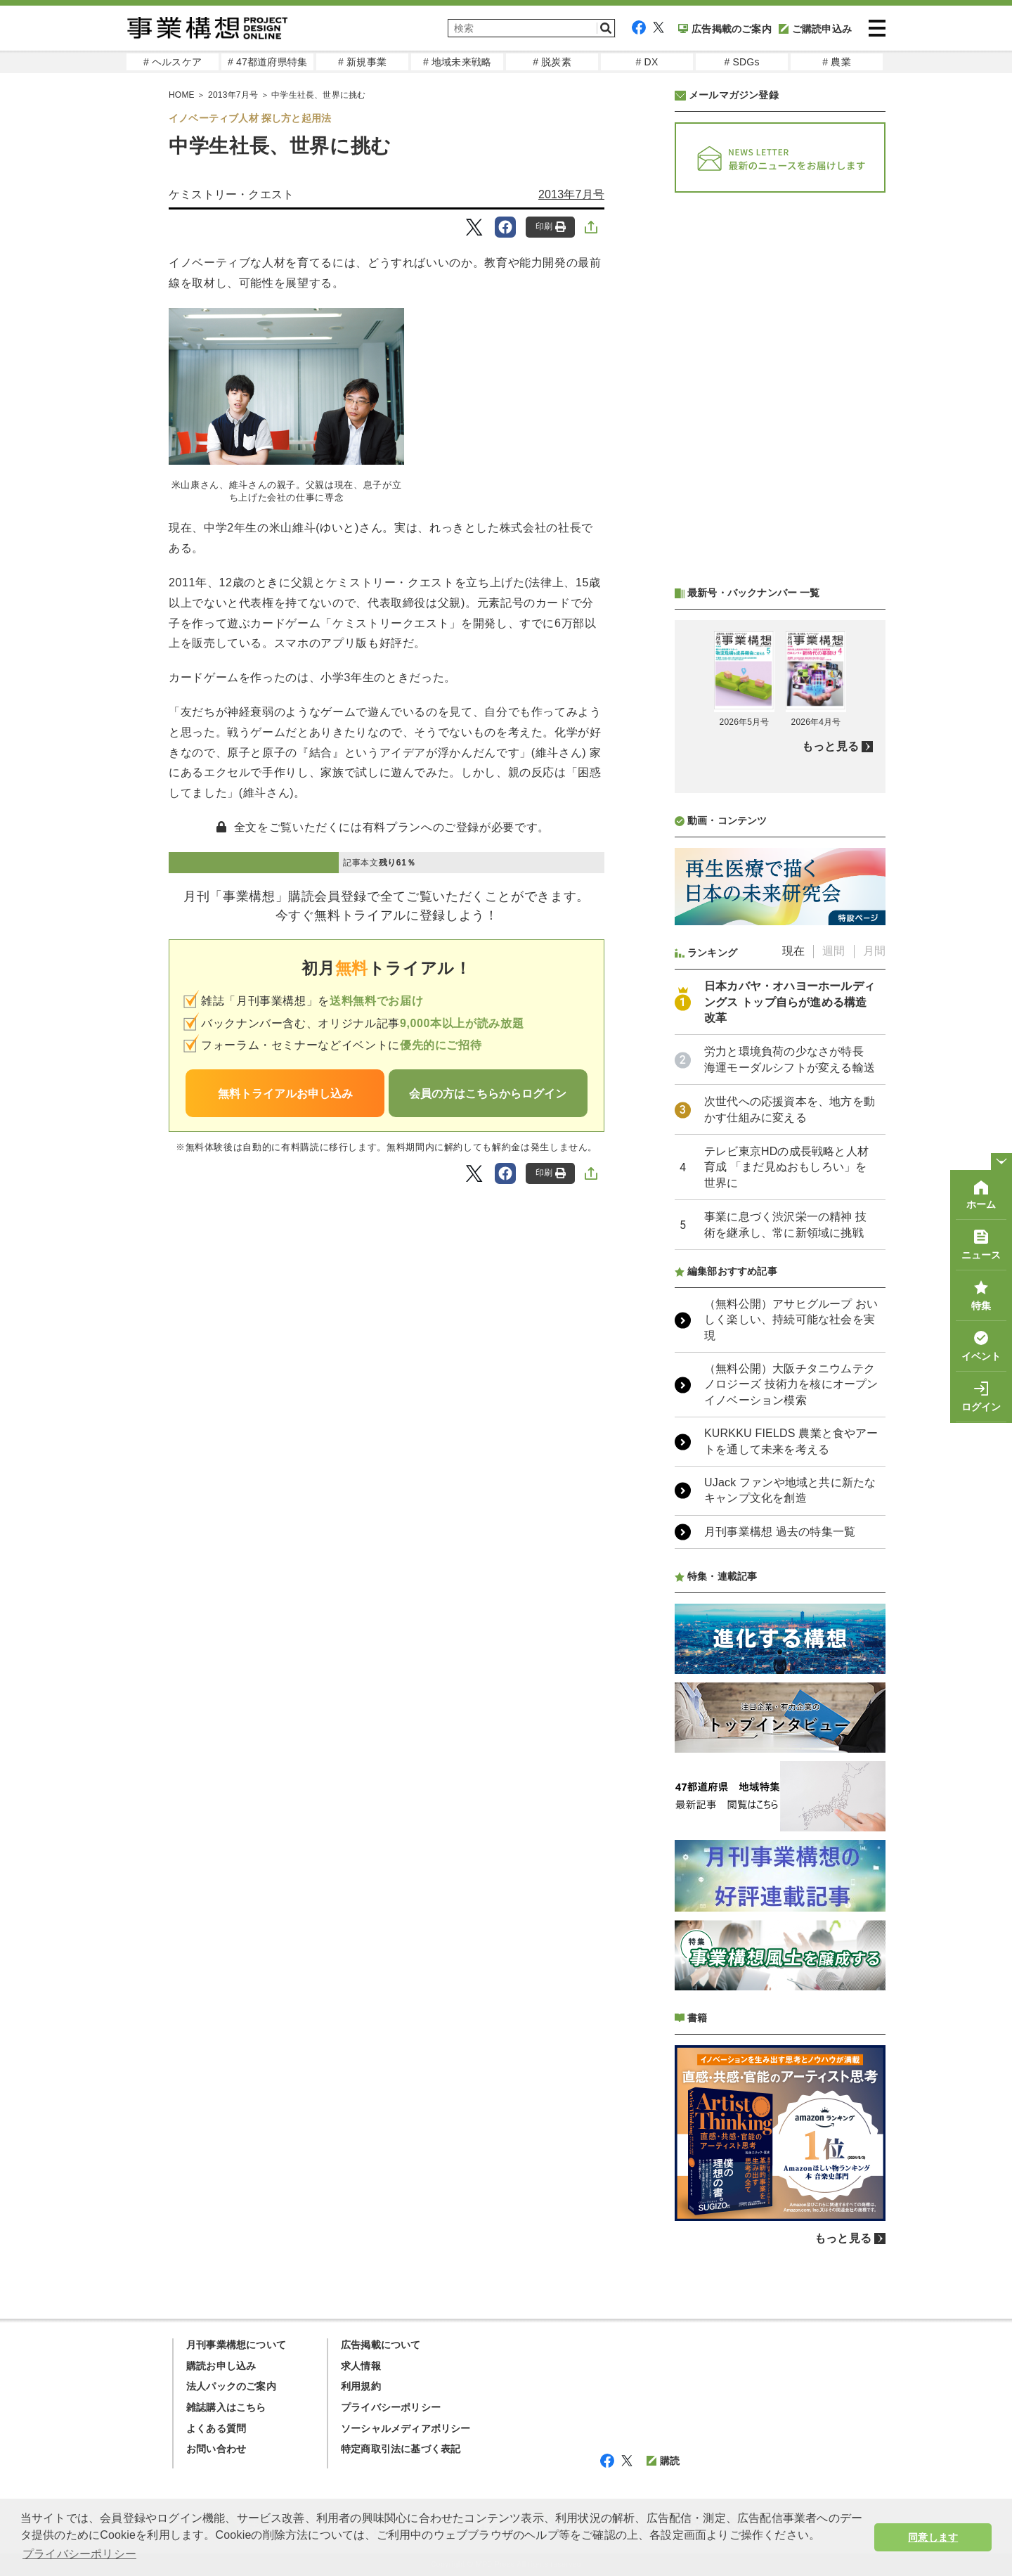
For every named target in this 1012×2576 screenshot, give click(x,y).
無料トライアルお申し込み (285, 1094)
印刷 (551, 226)
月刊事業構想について (236, 2345)
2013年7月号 (571, 194)
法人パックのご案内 (231, 2386)
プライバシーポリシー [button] (79, 2554)
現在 (793, 951)
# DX (647, 61)
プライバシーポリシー (391, 2407)
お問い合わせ (216, 2449)
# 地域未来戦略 (457, 61)
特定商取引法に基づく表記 (400, 2449)
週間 (833, 951)
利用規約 (361, 2386)
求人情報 (361, 2366)
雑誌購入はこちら (226, 2407)
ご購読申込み (815, 29)
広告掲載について (381, 2345)
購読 (663, 2461)
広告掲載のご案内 (725, 29)
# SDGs (741, 61)
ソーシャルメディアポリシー (406, 2428)
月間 (874, 951)
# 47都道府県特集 (267, 61)
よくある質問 (216, 2428)
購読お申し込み (221, 2366)
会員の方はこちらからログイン (487, 1094)
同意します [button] (933, 2537)
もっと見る (830, 746)
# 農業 (836, 61)
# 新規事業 (362, 61)
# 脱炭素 (552, 61)
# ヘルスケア (172, 61)
